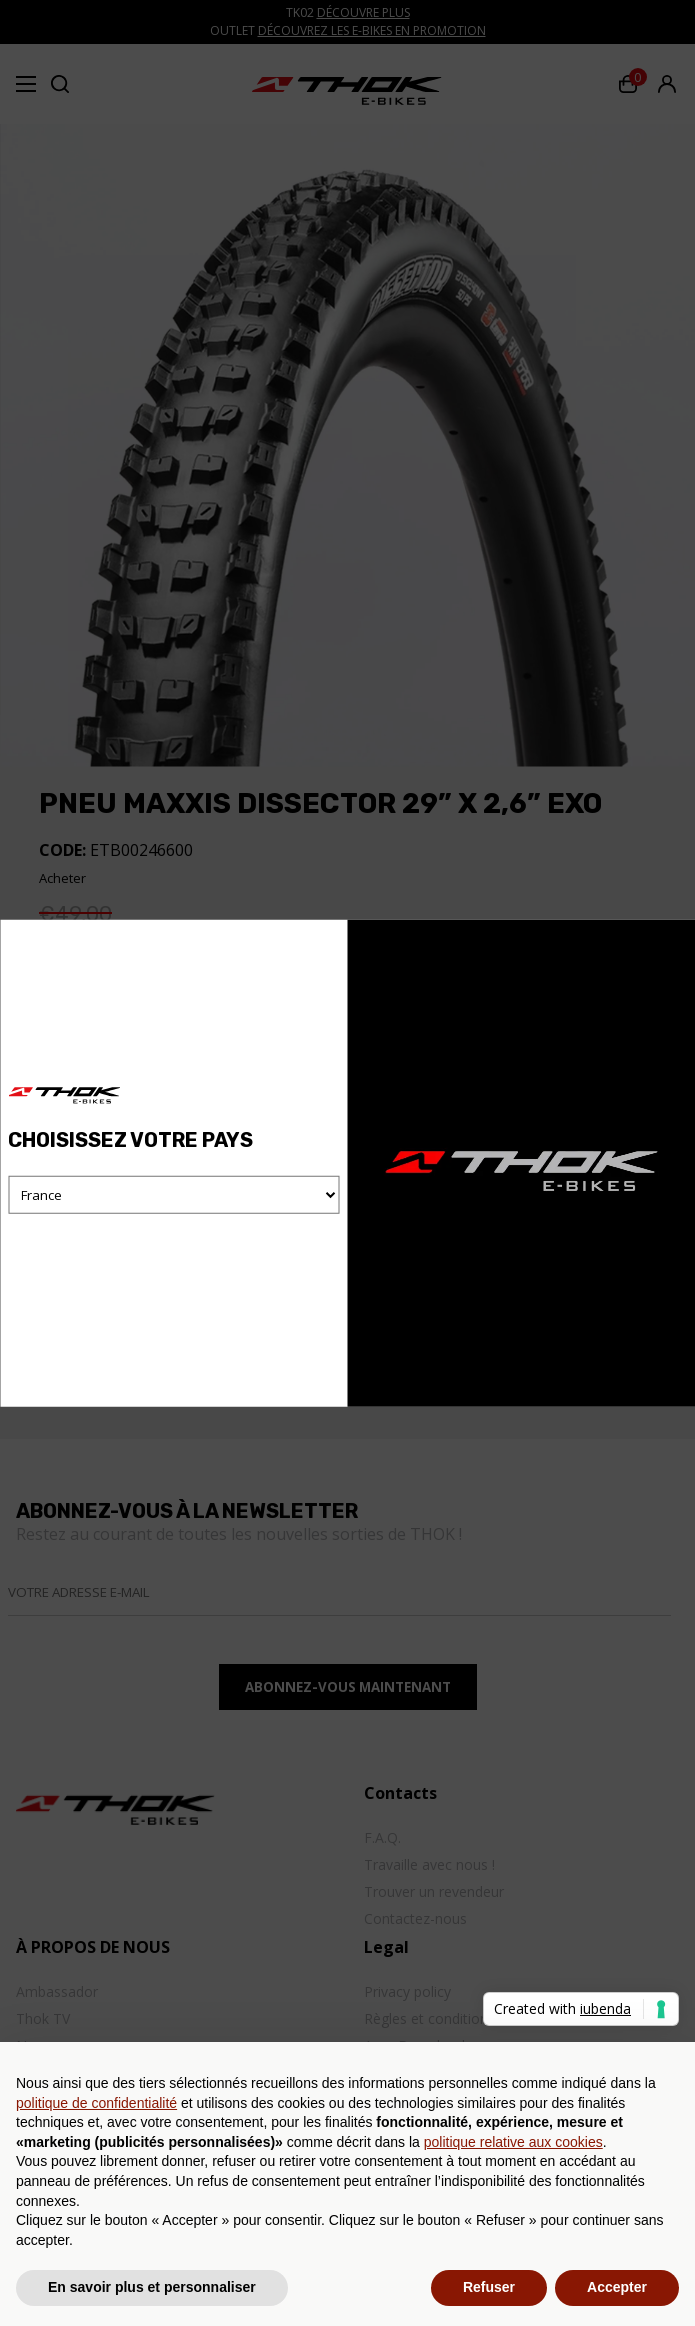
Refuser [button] (489, 2287)
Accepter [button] (617, 2287)
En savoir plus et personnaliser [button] (152, 2287)
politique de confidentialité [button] (96, 2103)
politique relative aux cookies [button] (513, 2142)
